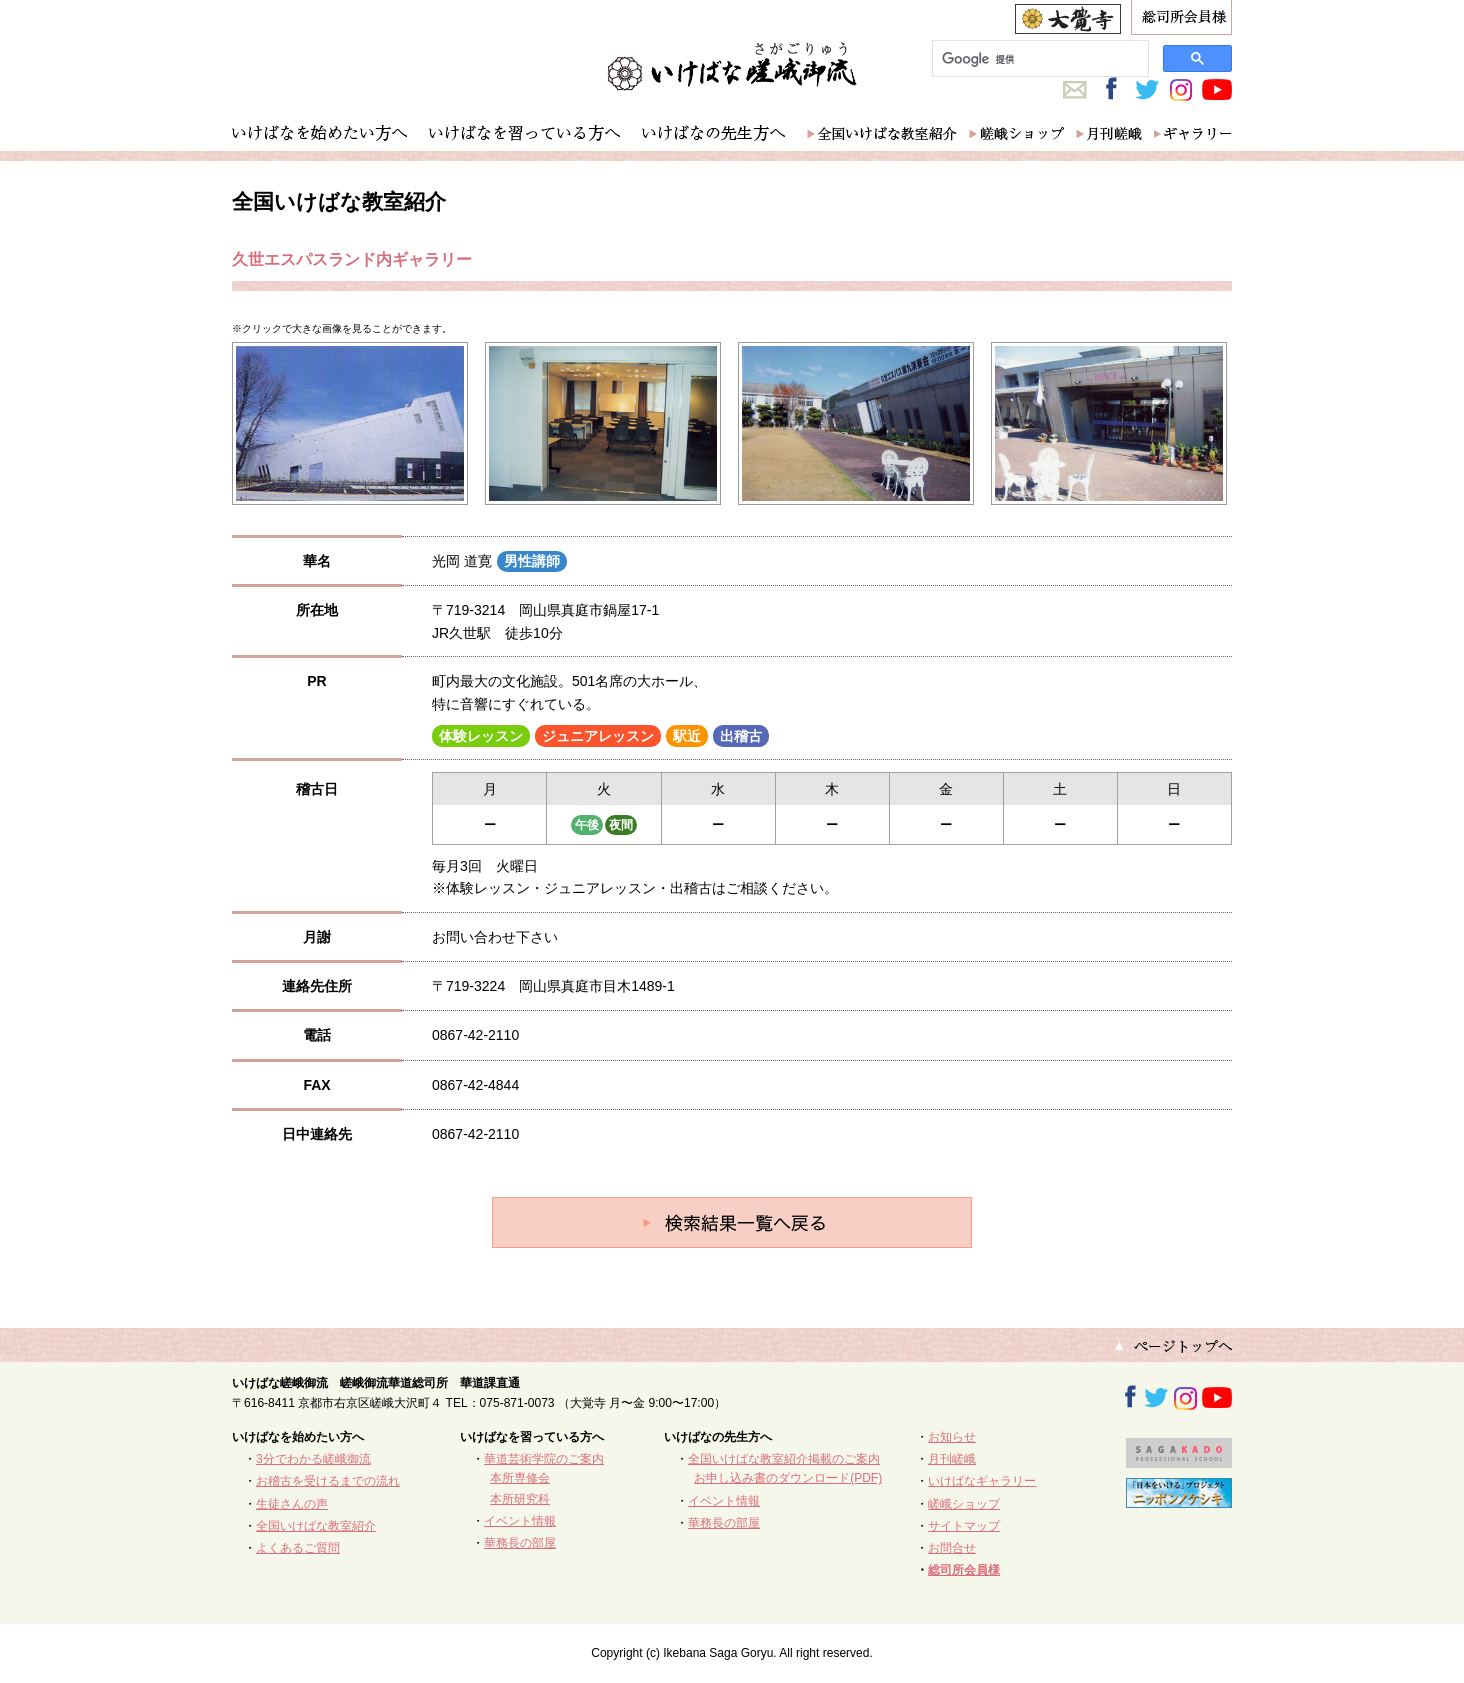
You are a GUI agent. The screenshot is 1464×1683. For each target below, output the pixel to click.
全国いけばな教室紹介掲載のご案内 (784, 1459)
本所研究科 (520, 1499)
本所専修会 (520, 1478)
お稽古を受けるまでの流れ (328, 1481)
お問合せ (952, 1548)
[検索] (1038, 59)
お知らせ (952, 1437)
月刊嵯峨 (952, 1459)
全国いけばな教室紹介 (316, 1526)
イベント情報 (520, 1521)
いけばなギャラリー (982, 1481)
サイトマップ (964, 1526)
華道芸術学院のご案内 (544, 1459)
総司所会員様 (964, 1570)
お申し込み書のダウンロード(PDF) (788, 1478)
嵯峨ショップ (964, 1504)
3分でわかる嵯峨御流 (313, 1459)
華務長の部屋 (520, 1543)
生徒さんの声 (292, 1504)
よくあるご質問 (298, 1548)
